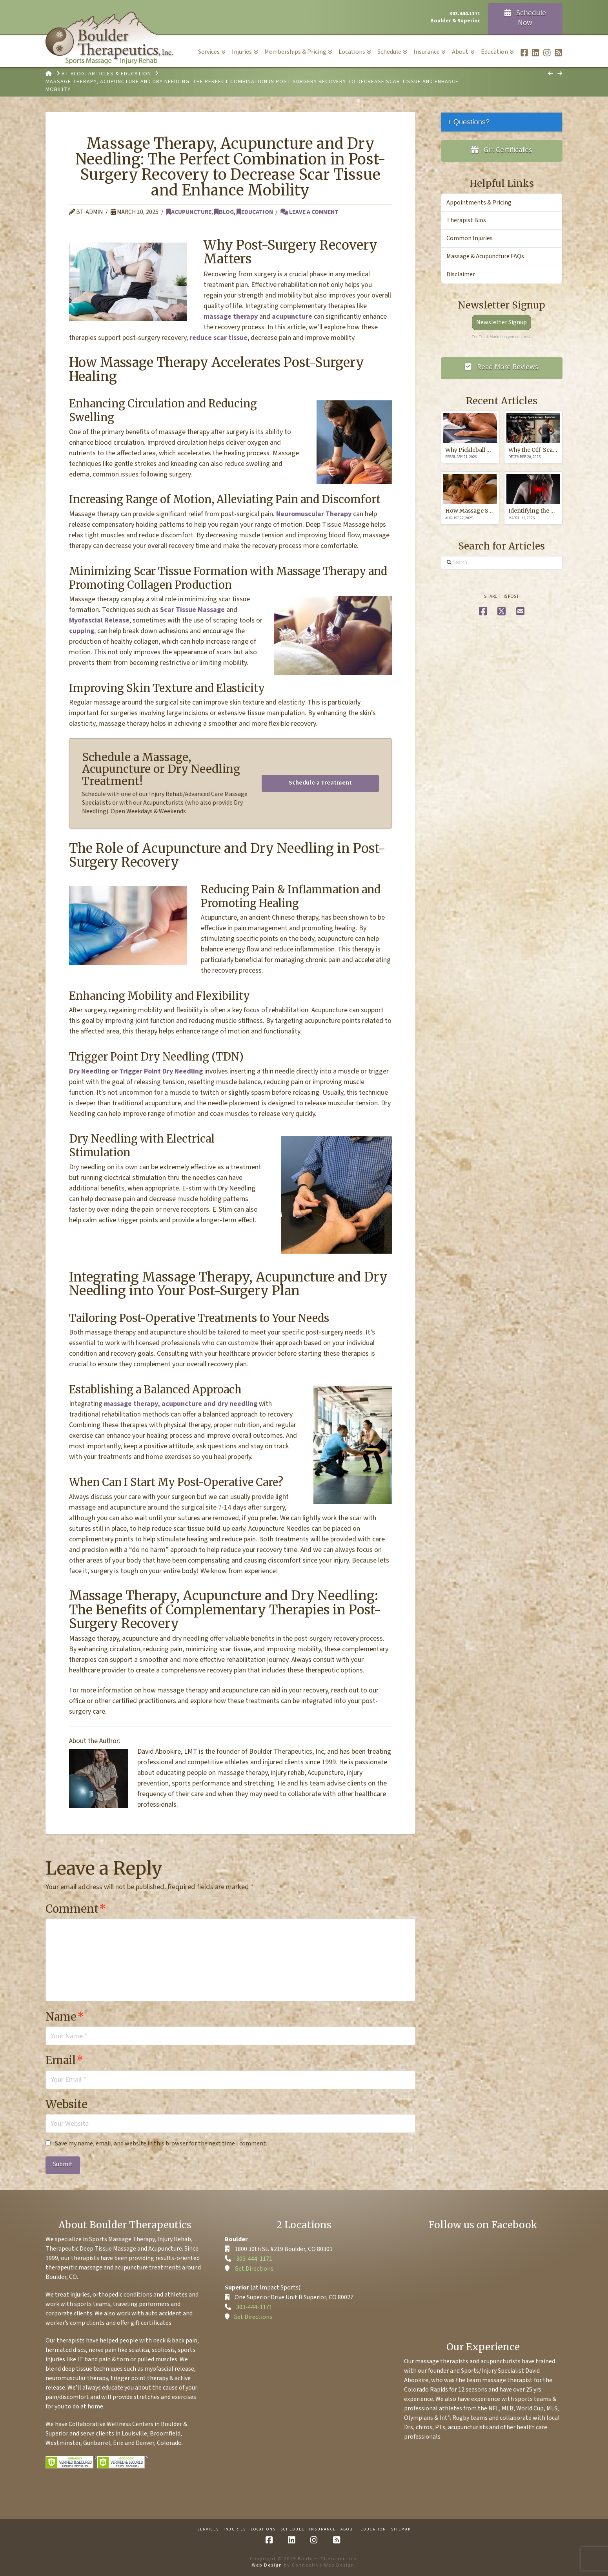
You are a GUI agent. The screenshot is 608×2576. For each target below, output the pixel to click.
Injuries (235, 2529)
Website (66, 2104)
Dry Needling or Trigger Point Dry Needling (136, 1071)
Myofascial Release (99, 620)
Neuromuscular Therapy (313, 514)
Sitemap (401, 2529)
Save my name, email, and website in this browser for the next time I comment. (161, 2143)
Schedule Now (525, 18)
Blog (224, 212)
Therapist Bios (466, 220)
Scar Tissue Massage (192, 610)
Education (255, 212)
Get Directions (254, 2268)
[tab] (501, 122)
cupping (81, 631)
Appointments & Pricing (479, 202)
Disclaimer (460, 274)
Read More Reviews (501, 367)
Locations (263, 2529)
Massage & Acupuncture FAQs (485, 256)
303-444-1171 (254, 2259)
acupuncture (292, 316)
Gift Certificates (501, 150)
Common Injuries (469, 238)
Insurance (322, 2529)
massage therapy (231, 316)
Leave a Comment (309, 212)
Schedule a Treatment (320, 782)
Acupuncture (188, 212)
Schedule (292, 2529)
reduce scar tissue (218, 338)
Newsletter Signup (501, 322)
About (348, 2529)
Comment (76, 1908)
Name (65, 2016)
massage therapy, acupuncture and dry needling (180, 1404)
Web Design (267, 2565)
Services (208, 2529)
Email (65, 2060)
